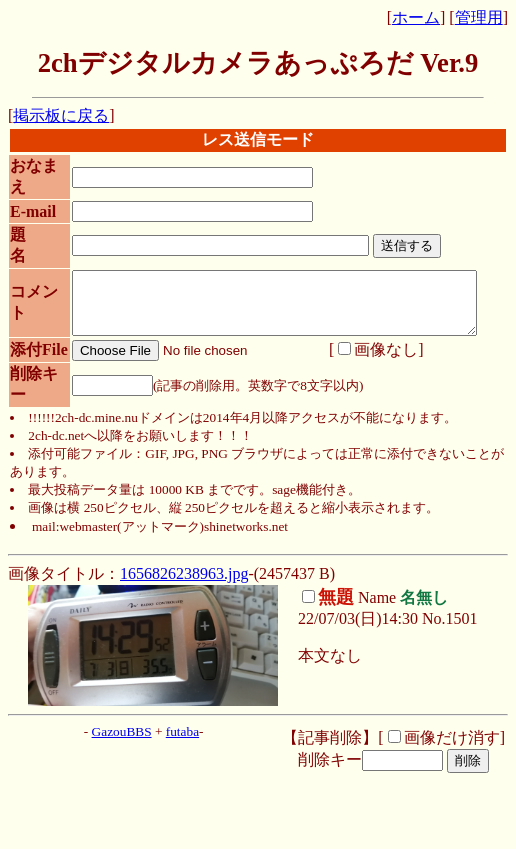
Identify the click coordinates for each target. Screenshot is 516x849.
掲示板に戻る (61, 115)
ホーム (416, 17)
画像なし (367, 370)
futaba (182, 760)
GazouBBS (122, 760)
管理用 (479, 17)
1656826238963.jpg (184, 602)
